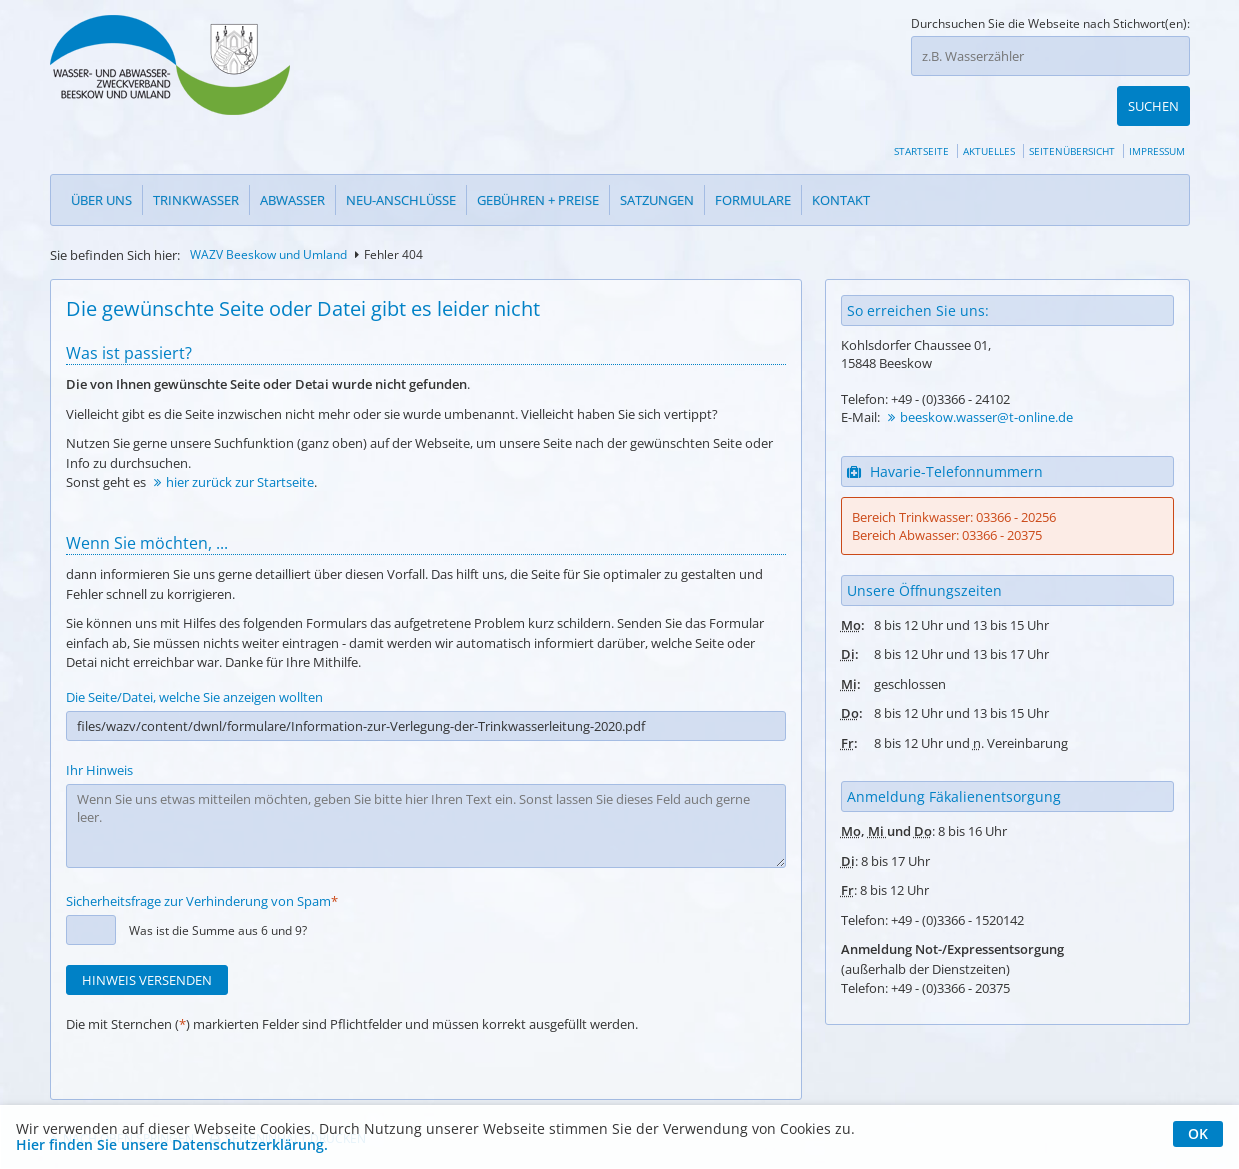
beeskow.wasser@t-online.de (986, 377)
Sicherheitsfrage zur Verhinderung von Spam (202, 861)
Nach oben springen (128, 1098)
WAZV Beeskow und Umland (268, 214)
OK (1198, 1133)
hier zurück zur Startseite (240, 442)
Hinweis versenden (147, 940)
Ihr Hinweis (99, 730)
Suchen (1153, 56)
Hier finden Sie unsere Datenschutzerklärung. (172, 1145)
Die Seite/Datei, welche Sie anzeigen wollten (194, 657)
